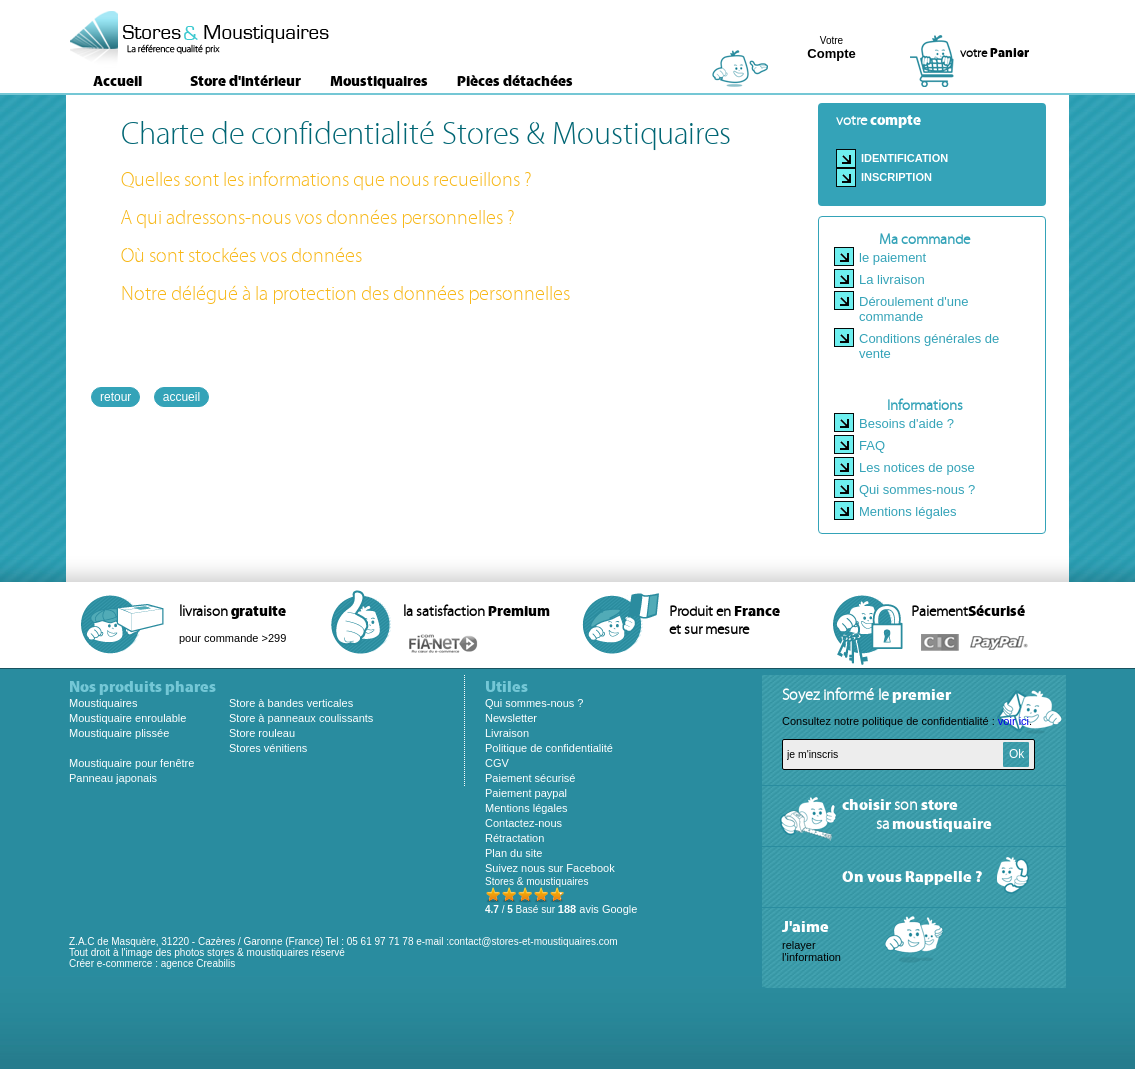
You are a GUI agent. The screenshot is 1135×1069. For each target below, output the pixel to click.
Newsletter (511, 718)
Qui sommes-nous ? (917, 489)
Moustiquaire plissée (119, 733)
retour (115, 397)
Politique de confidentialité (549, 748)
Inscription (896, 177)
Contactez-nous (523, 823)
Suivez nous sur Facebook (550, 868)
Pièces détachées (515, 81)
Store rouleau (262, 733)
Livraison (507, 733)
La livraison (892, 279)
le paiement (892, 257)
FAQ (872, 445)
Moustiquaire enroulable (127, 718)
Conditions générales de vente (929, 346)
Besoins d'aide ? (906, 423)
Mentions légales (908, 511)
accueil (181, 397)
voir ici (1013, 721)
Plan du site (513, 853)
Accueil (117, 81)
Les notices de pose (917, 467)
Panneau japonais (113, 778)
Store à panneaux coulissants (301, 718)
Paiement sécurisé (530, 778)
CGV (497, 763)
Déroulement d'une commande (913, 309)
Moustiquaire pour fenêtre (131, 763)
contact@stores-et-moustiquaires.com (533, 941)
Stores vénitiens (268, 748)
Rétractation (514, 838)
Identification (904, 158)
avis (598, 909)
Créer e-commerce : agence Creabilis (152, 963)
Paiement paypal (526, 793)
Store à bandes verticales (291, 703)
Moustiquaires (379, 81)
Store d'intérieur (245, 81)
